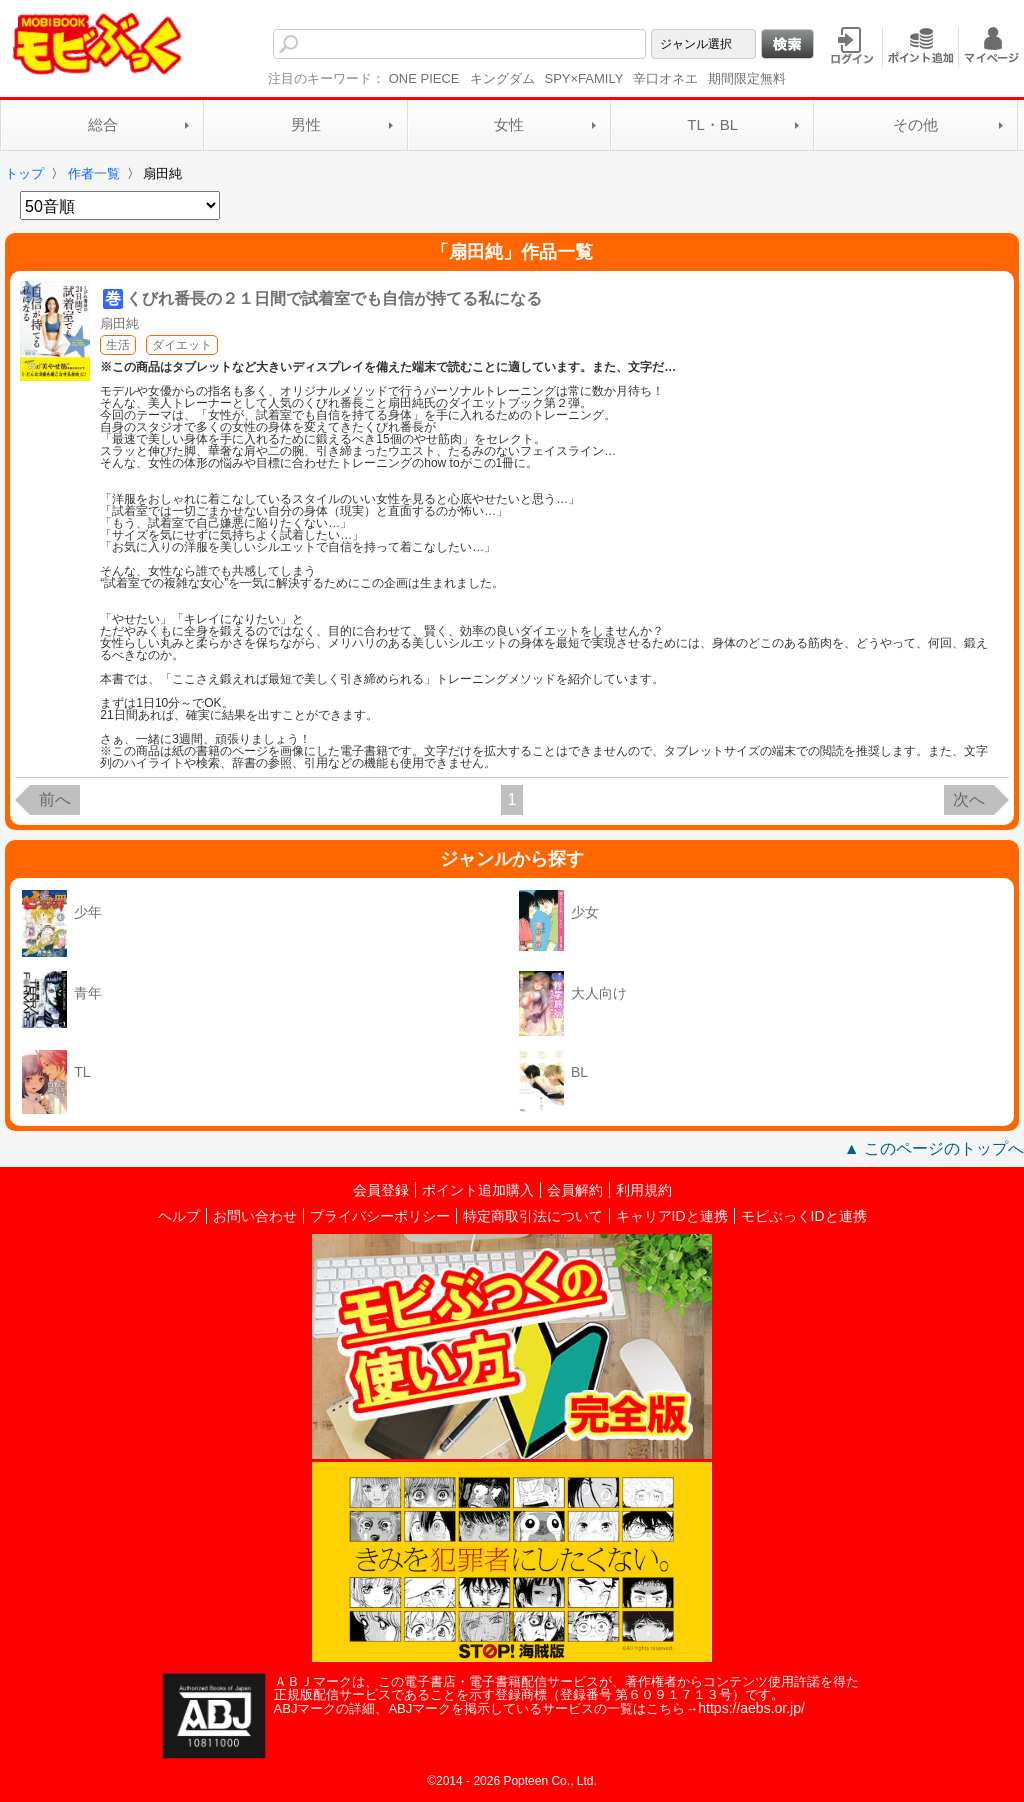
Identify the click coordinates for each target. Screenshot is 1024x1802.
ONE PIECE (424, 78)
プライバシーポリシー (380, 1216)
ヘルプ (179, 1216)
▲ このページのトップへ (934, 1148)
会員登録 (381, 1190)
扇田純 (119, 323)
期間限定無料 (747, 78)
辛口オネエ (665, 78)
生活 (118, 345)
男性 (306, 124)
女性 (509, 124)
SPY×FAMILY (584, 78)
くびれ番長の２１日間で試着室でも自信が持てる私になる (334, 298)
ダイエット (182, 345)
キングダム (502, 78)
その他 (915, 124)
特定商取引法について (533, 1216)
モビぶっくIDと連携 (804, 1216)
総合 (103, 124)
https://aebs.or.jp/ (751, 1708)
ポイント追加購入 (478, 1190)
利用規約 (644, 1190)
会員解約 (575, 1190)
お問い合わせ (255, 1216)
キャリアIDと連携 (672, 1216)
